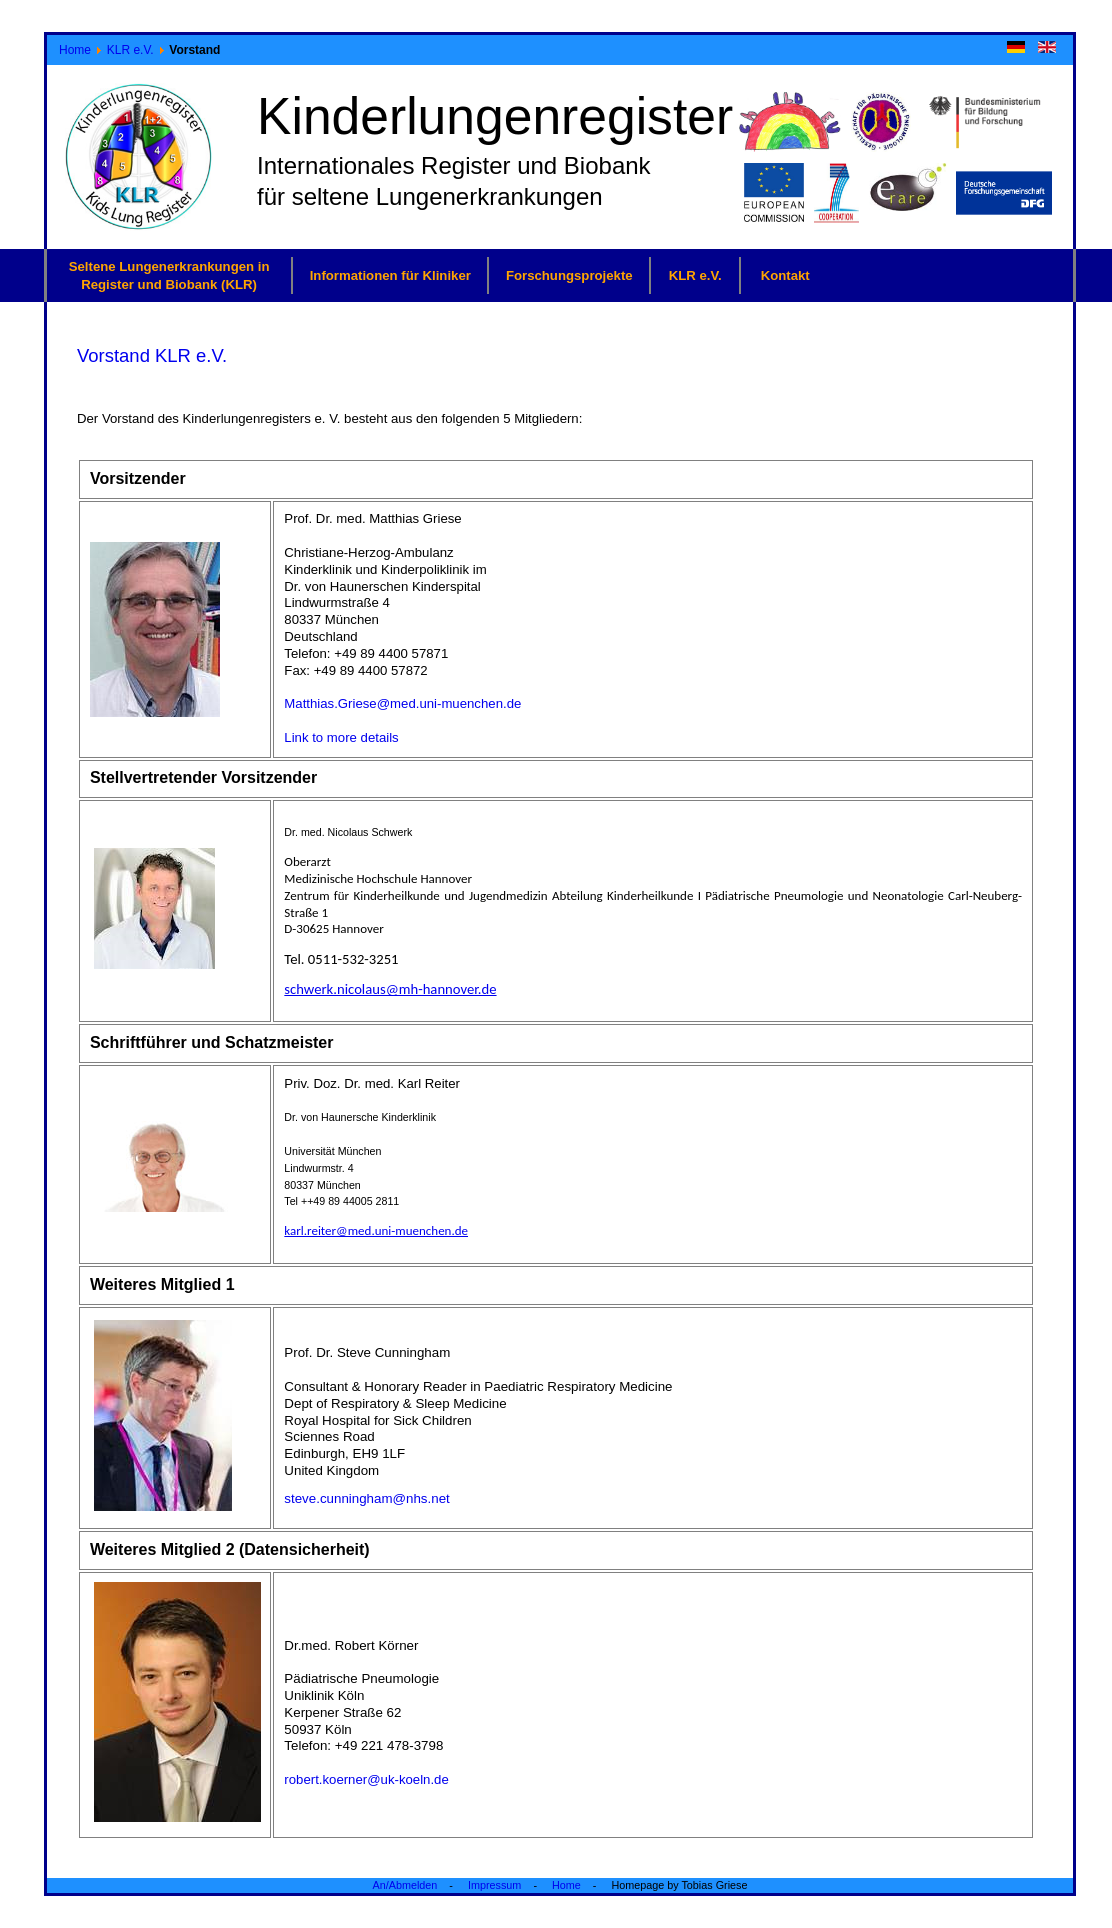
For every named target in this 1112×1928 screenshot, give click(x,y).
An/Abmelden (405, 1885)
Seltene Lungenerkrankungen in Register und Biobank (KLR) (169, 275)
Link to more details (341, 737)
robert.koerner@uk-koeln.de (366, 1779)
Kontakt (785, 275)
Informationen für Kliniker (390, 275)
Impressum (494, 1885)
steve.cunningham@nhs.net (366, 1498)
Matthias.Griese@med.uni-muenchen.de (402, 703)
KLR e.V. (130, 50)
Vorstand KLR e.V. (152, 355)
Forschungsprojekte (569, 275)
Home (75, 50)
